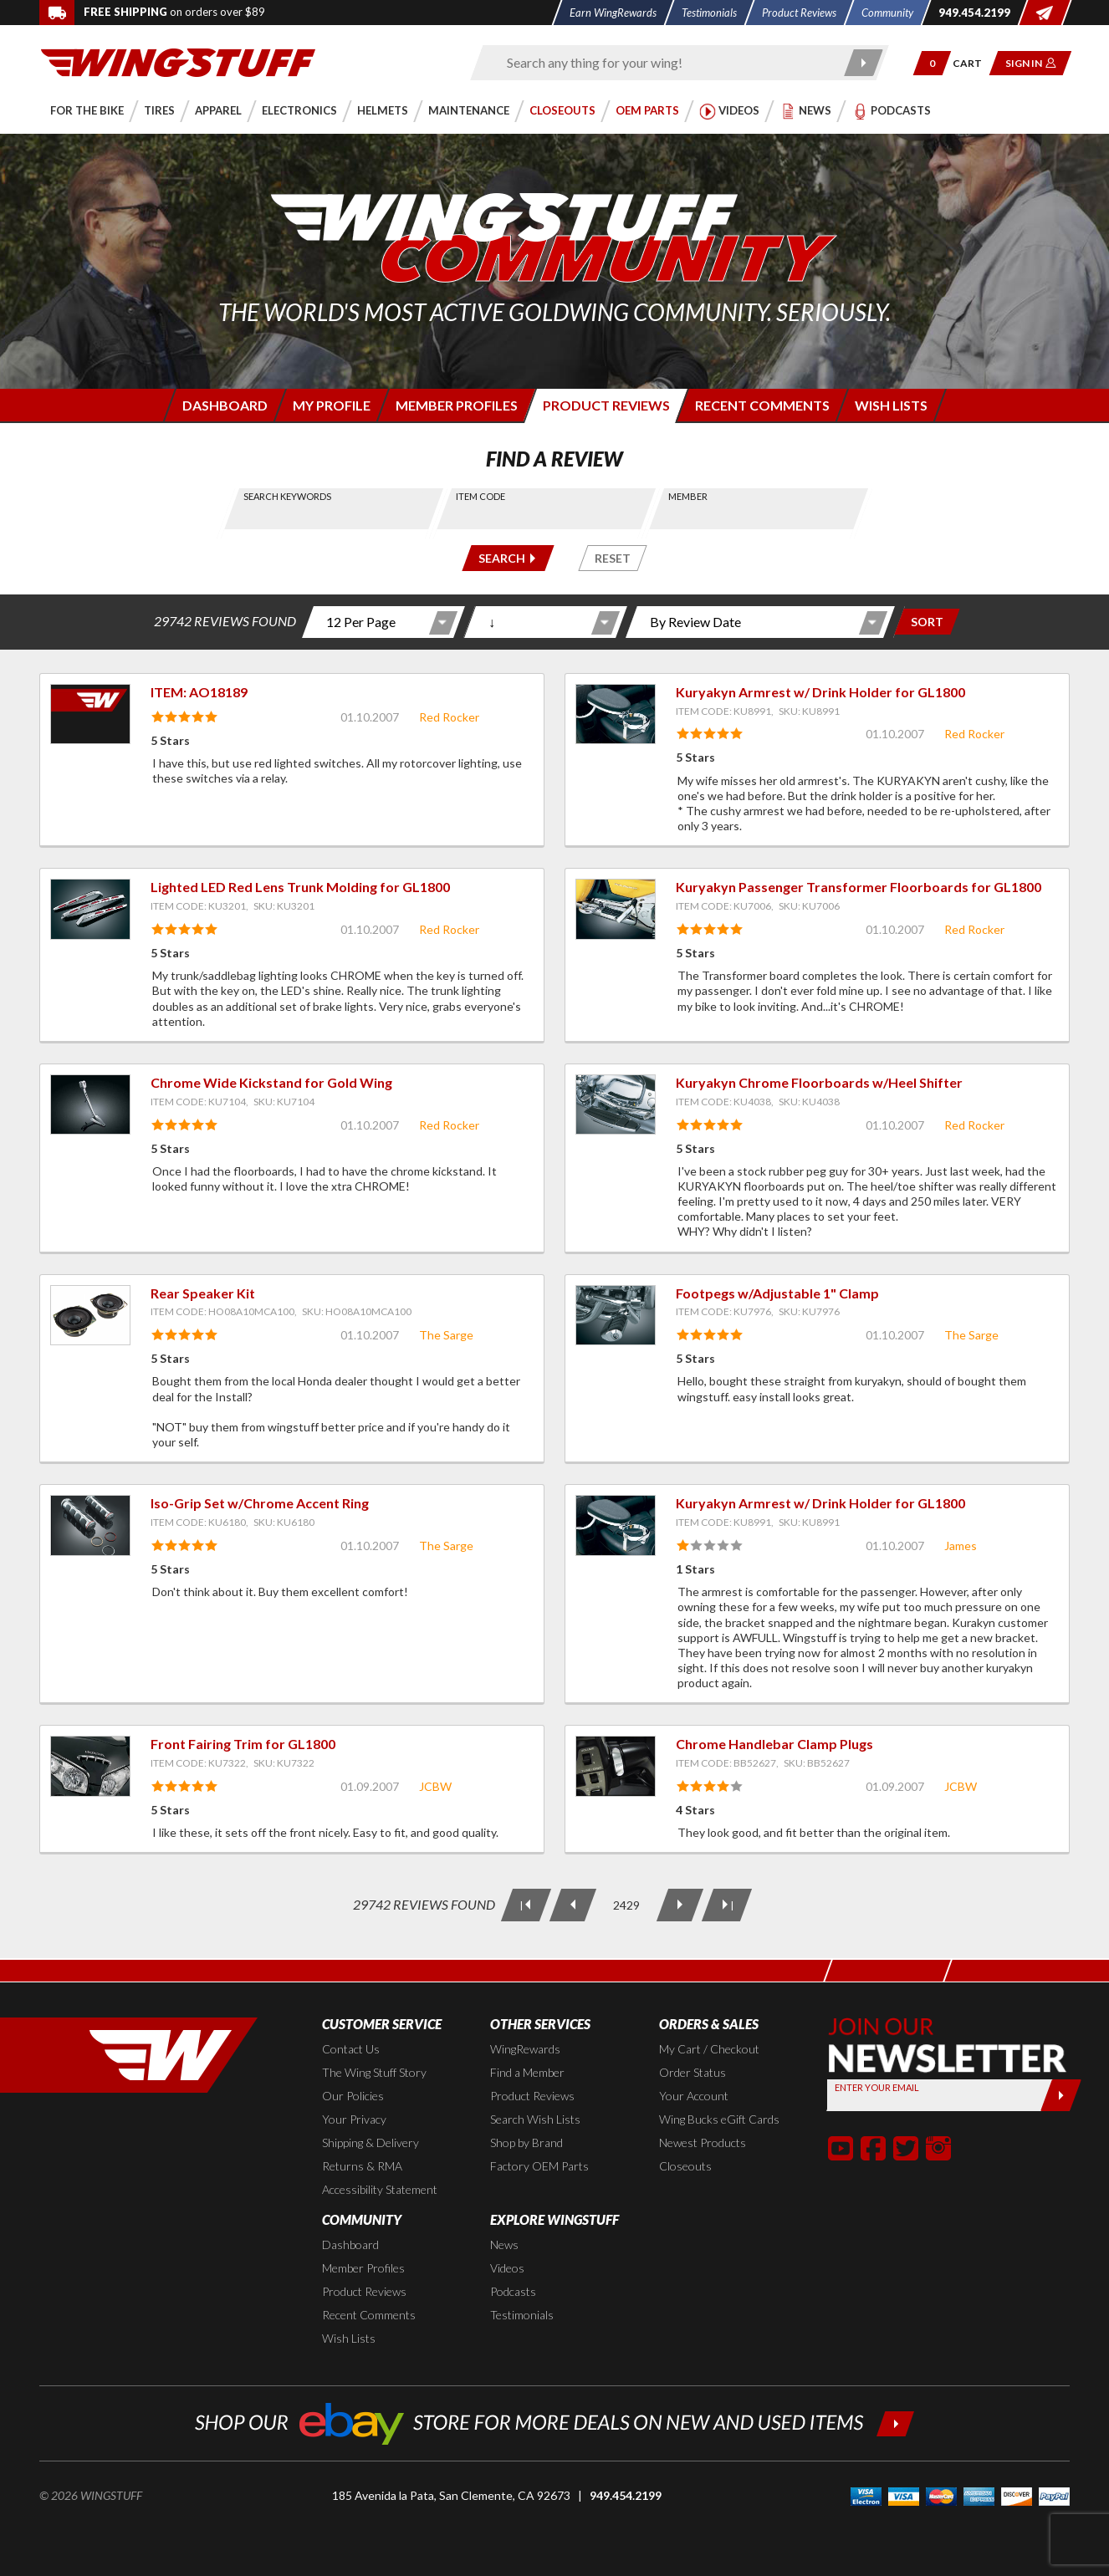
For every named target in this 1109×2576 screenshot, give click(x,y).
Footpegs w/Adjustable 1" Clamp (777, 1293)
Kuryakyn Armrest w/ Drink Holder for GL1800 (820, 692)
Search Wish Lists (535, 2119)
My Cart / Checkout (709, 2049)
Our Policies (353, 2096)
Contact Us (351, 2049)
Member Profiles (363, 2268)
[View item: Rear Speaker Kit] (90, 1315)
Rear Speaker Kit (203, 1293)
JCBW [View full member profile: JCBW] (435, 1786)
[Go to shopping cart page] (973, 63)
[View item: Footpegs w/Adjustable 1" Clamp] (615, 1315)
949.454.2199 (626, 2495)
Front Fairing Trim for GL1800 (243, 1744)
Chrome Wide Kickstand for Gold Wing (271, 1082)
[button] (932, 63)
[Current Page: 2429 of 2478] (626, 1904)
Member (688, 496)
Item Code (480, 496)
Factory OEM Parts (539, 2166)
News (504, 2244)
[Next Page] (680, 1905)
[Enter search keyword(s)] (665, 62)
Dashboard (350, 2244)
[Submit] (1060, 2095)
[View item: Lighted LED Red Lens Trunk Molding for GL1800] (90, 909)
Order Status (692, 2072)
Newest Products (702, 2142)
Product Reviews (532, 2096)
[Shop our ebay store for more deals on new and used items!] (555, 2422)
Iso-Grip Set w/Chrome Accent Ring (260, 1503)
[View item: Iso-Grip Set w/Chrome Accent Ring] (90, 1525)
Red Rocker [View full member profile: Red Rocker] (449, 717)
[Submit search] (864, 62)
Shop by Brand (526, 2142)
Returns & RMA (362, 2166)
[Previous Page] (572, 1905)
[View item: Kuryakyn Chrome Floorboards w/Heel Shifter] (615, 1104)
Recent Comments (369, 2315)
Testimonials (522, 2315)
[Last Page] (727, 1905)
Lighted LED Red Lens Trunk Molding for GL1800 (300, 887)
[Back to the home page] (178, 61)
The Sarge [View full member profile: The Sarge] (446, 1335)
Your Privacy (354, 2119)
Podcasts (513, 2291)
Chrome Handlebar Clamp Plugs (774, 1744)
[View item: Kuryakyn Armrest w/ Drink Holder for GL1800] (615, 714)
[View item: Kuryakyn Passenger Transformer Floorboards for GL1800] (615, 909)
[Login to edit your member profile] (330, 405)
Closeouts (685, 2166)
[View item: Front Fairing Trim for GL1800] (90, 1766)
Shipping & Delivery (370, 2142)
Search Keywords (288, 496)
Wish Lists (349, 2338)
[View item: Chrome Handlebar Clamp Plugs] (615, 1766)
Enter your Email (877, 2087)
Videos (507, 2268)
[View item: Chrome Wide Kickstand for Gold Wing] (90, 1104)
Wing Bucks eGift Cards (719, 2119)
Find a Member (527, 2072)
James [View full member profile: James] (960, 1545)
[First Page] (526, 1905)
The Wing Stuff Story (374, 2072)
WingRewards (525, 2049)
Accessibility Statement (379, 2189)
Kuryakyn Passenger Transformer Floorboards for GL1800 (858, 887)
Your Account (693, 2096)
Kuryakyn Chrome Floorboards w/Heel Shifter (819, 1082)
